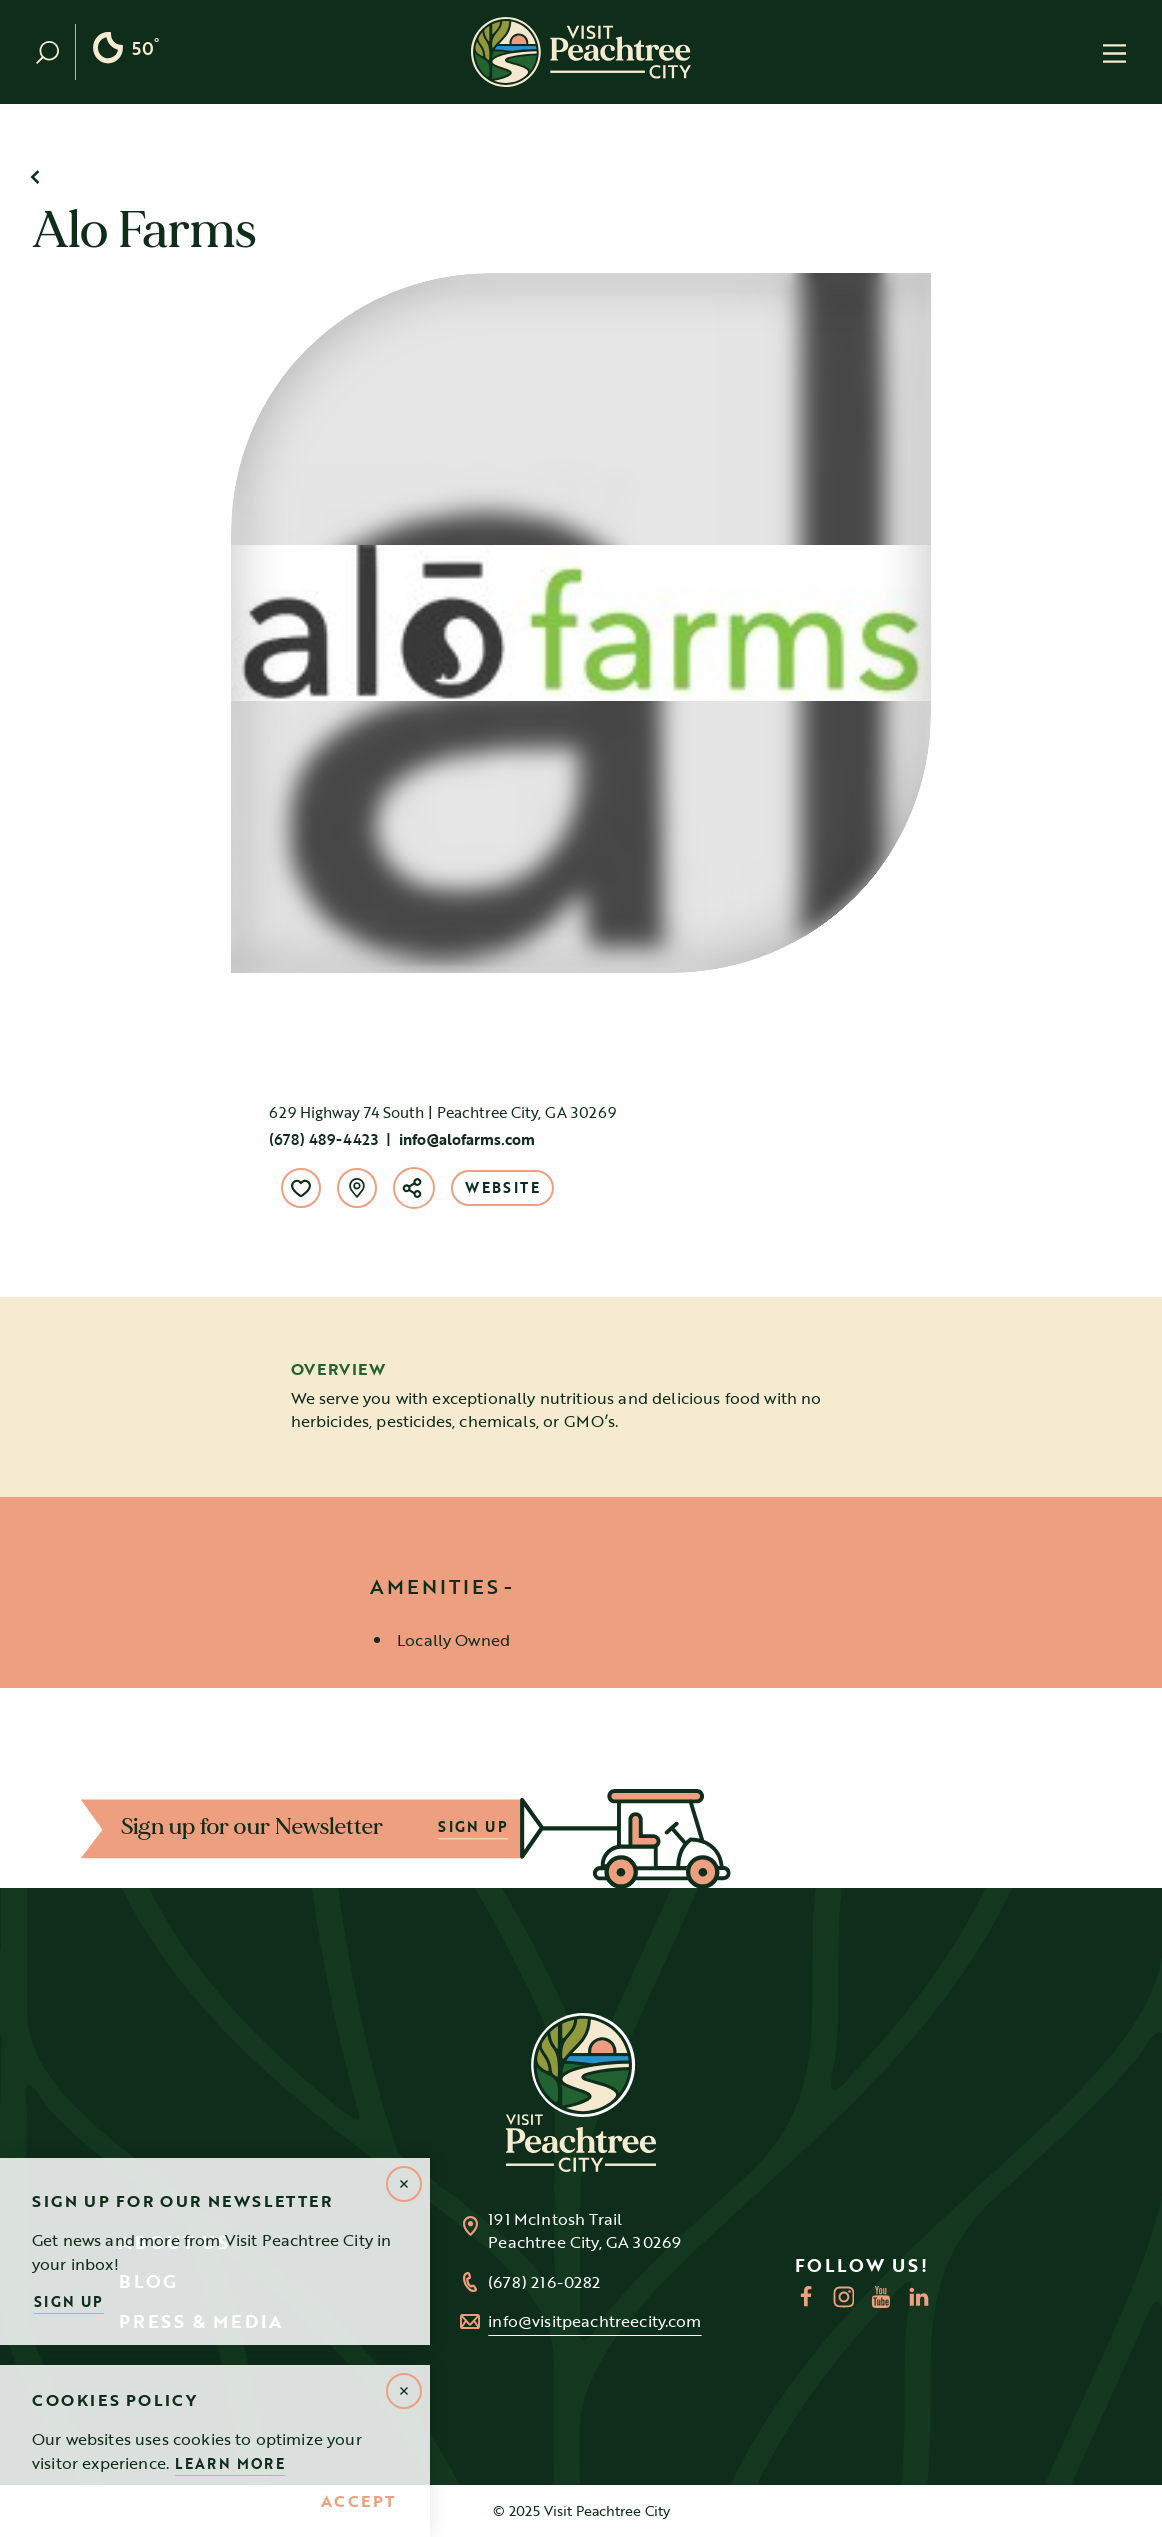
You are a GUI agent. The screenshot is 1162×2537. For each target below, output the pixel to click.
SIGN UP (471, 1827)
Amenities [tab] (435, 1586)
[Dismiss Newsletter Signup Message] (404, 2184)
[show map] (357, 1188)
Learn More (230, 2463)
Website (502, 1187)
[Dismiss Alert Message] (404, 2391)
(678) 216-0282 (544, 2282)
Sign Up (69, 2301)
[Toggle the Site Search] (56, 52)
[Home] (581, 52)
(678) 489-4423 (323, 1139)
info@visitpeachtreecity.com (594, 2321)
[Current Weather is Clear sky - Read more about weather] (125, 52)
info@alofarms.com (467, 1139)
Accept (358, 2502)
